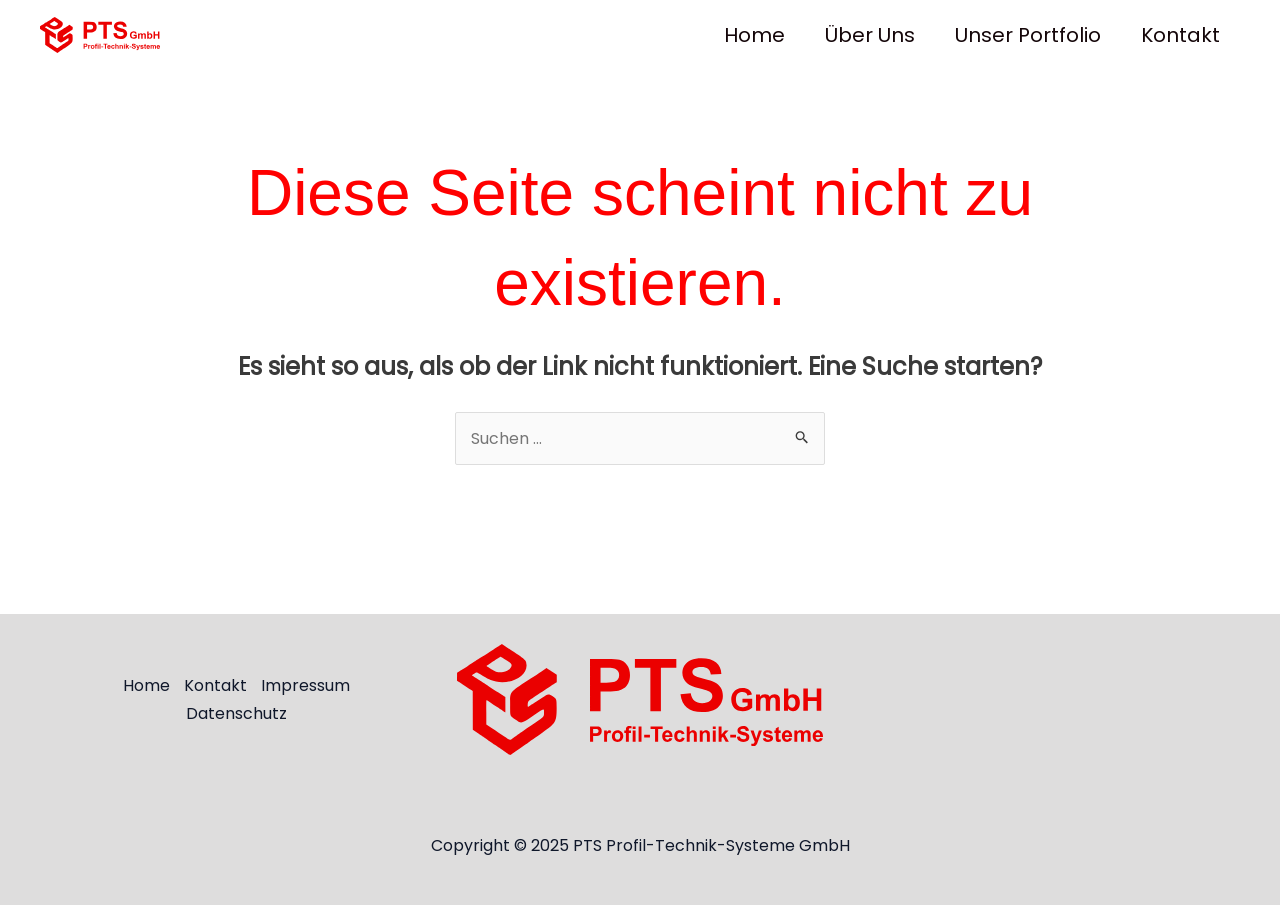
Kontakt (1180, 35)
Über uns (870, 35)
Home (754, 35)
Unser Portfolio (1028, 35)
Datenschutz (235, 713)
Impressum (305, 686)
